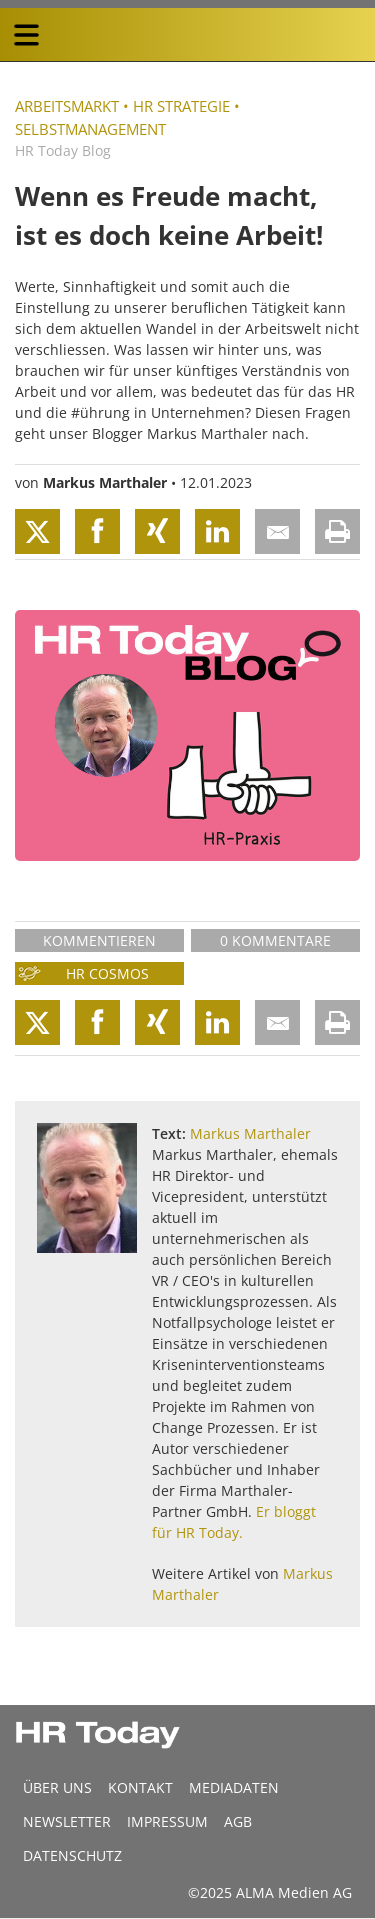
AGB (238, 1821)
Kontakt (140, 1787)
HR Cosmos (107, 973)
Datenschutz (72, 1855)
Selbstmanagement (90, 129)
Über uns (57, 1787)
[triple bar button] (26, 35)
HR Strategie (181, 106)
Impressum (167, 1821)
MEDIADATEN (234, 1787)
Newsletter (67, 1821)
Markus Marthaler (105, 482)
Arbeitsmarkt (67, 106)
